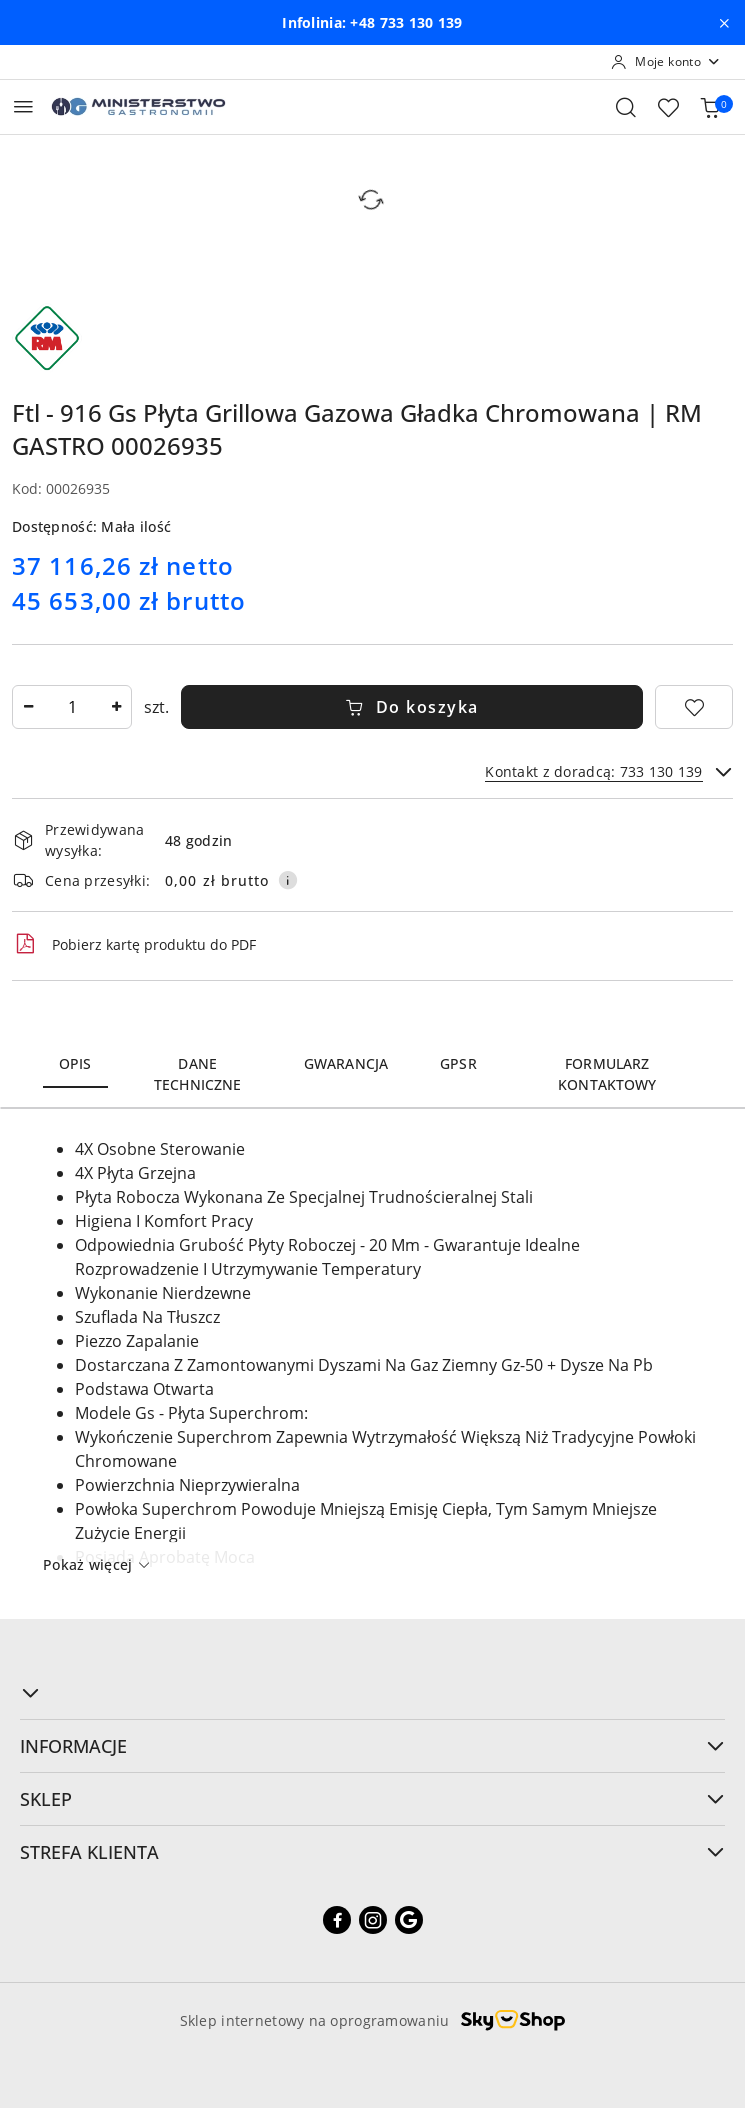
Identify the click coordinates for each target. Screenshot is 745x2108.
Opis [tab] (75, 1063)
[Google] (409, 1920)
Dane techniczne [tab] (197, 1074)
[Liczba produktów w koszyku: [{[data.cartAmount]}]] (710, 107)
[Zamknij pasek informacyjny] (724, 23)
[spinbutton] (72, 707)
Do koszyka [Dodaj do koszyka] (412, 707)
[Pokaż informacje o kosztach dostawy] (288, 880)
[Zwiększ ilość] (116, 707)
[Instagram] (373, 1920)
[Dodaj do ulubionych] (694, 707)
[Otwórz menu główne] (23, 106)
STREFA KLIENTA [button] (372, 1852)
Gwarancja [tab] (346, 1063)
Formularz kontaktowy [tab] (607, 1074)
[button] (372, 1693)
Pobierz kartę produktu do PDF (134, 944)
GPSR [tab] (458, 1063)
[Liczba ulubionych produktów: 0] (668, 107)
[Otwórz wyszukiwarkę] (626, 107)
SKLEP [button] (372, 1799)
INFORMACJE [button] (372, 1746)
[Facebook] (337, 1920)
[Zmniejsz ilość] (28, 707)
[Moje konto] (666, 62)
